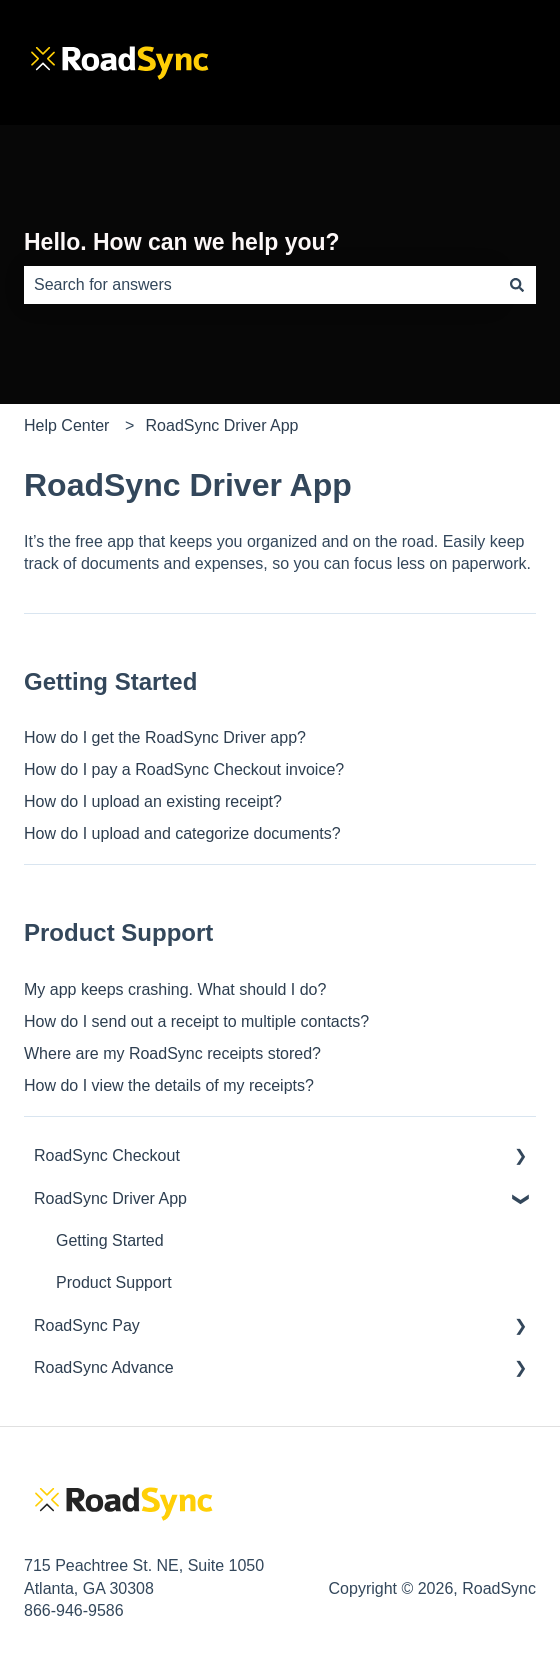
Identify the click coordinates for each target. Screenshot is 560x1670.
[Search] (517, 285)
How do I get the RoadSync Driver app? (165, 737)
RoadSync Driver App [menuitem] (110, 1198)
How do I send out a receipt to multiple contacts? (196, 1021)
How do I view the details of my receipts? (169, 1085)
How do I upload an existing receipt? (153, 801)
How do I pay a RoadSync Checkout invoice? (184, 769)
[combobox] (261, 285)
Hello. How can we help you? (182, 242)
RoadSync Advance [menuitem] (104, 1367)
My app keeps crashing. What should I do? (175, 989)
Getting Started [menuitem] (110, 1240)
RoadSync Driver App (222, 425)
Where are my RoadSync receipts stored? (172, 1053)
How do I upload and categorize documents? (182, 833)
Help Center (66, 425)
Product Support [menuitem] (114, 1282)
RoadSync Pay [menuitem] (87, 1325)
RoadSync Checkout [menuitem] (107, 1155)
